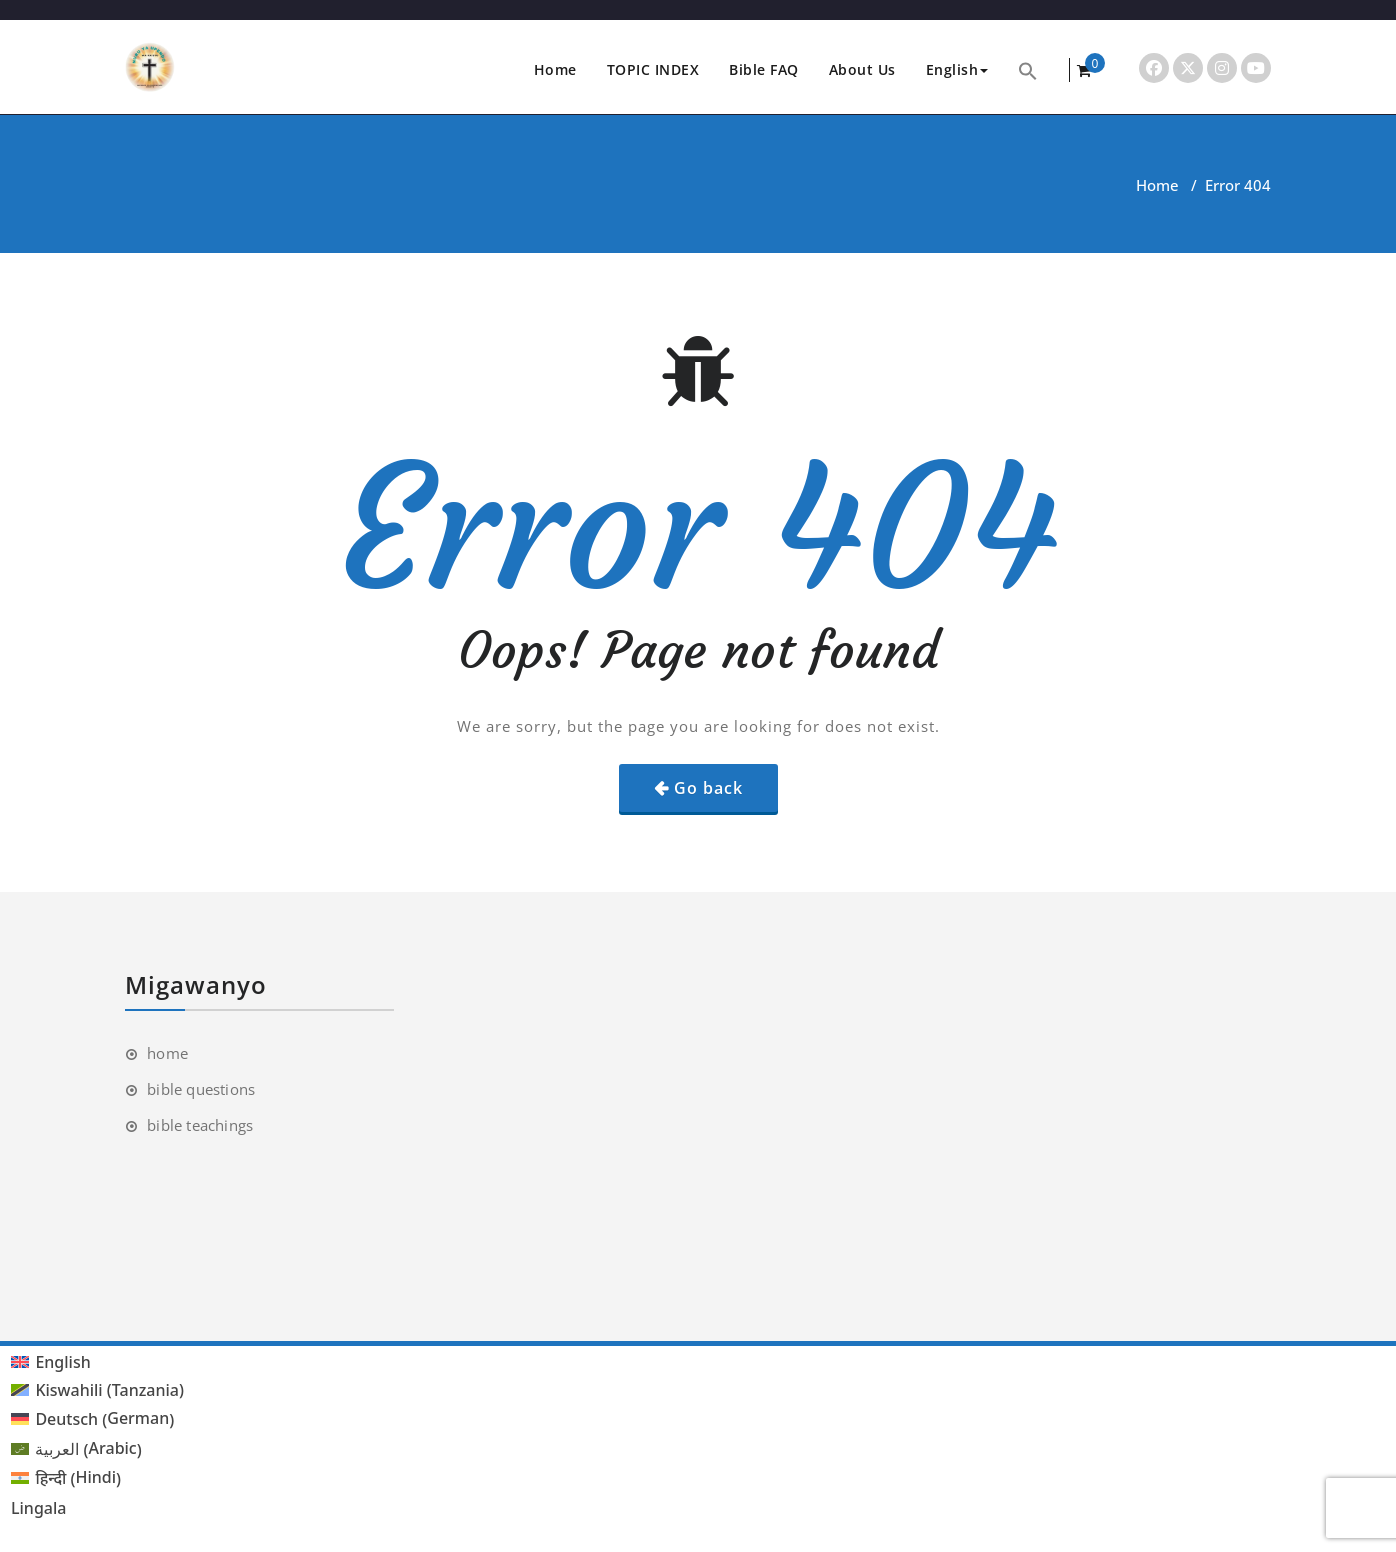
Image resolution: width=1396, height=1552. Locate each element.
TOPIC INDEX (653, 69)
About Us (862, 69)
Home (555, 69)
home (167, 1053)
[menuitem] (97, 1361)
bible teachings (200, 1125)
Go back (708, 788)
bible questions (201, 1089)
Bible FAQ (764, 69)
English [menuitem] (62, 1362)
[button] (1028, 69)
